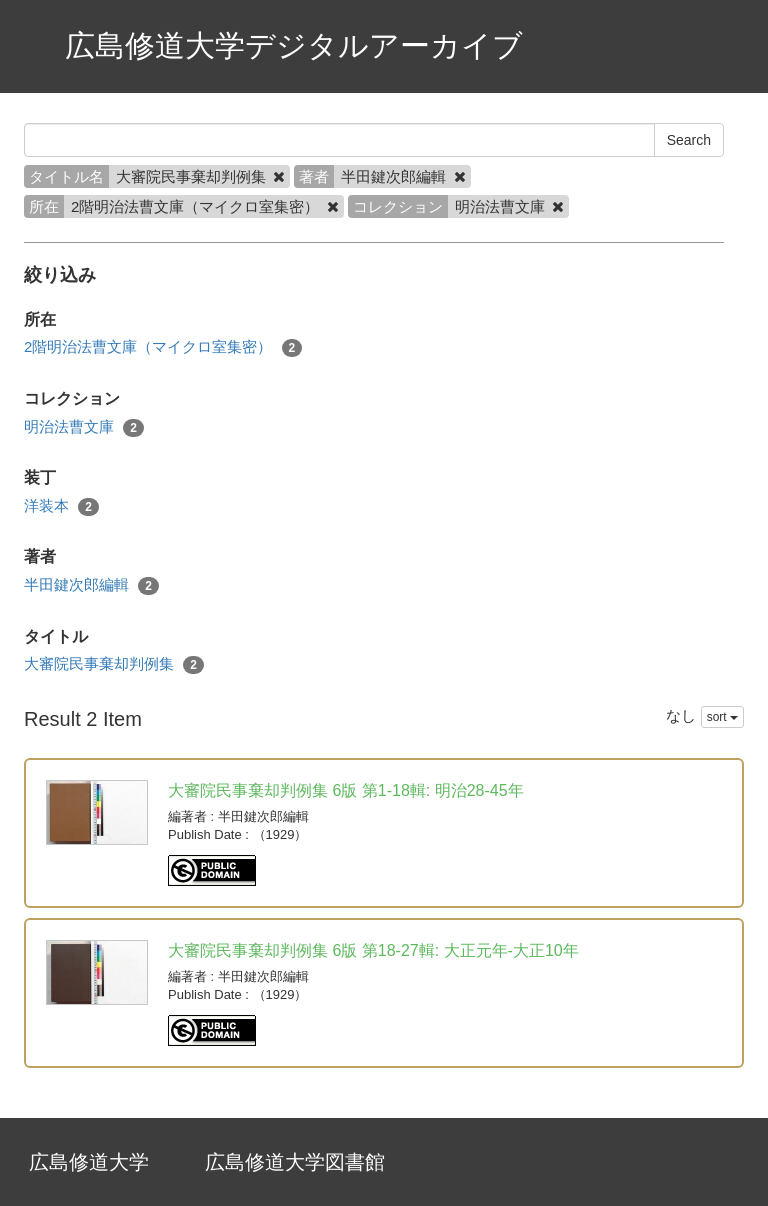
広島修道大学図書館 (295, 1162)
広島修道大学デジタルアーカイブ (294, 45)
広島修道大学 (89, 1162)
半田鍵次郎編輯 (91, 585)
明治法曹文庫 (84, 427)
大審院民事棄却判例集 (114, 664)
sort (722, 717)
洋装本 (61, 506)
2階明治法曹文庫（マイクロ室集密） (163, 347)
